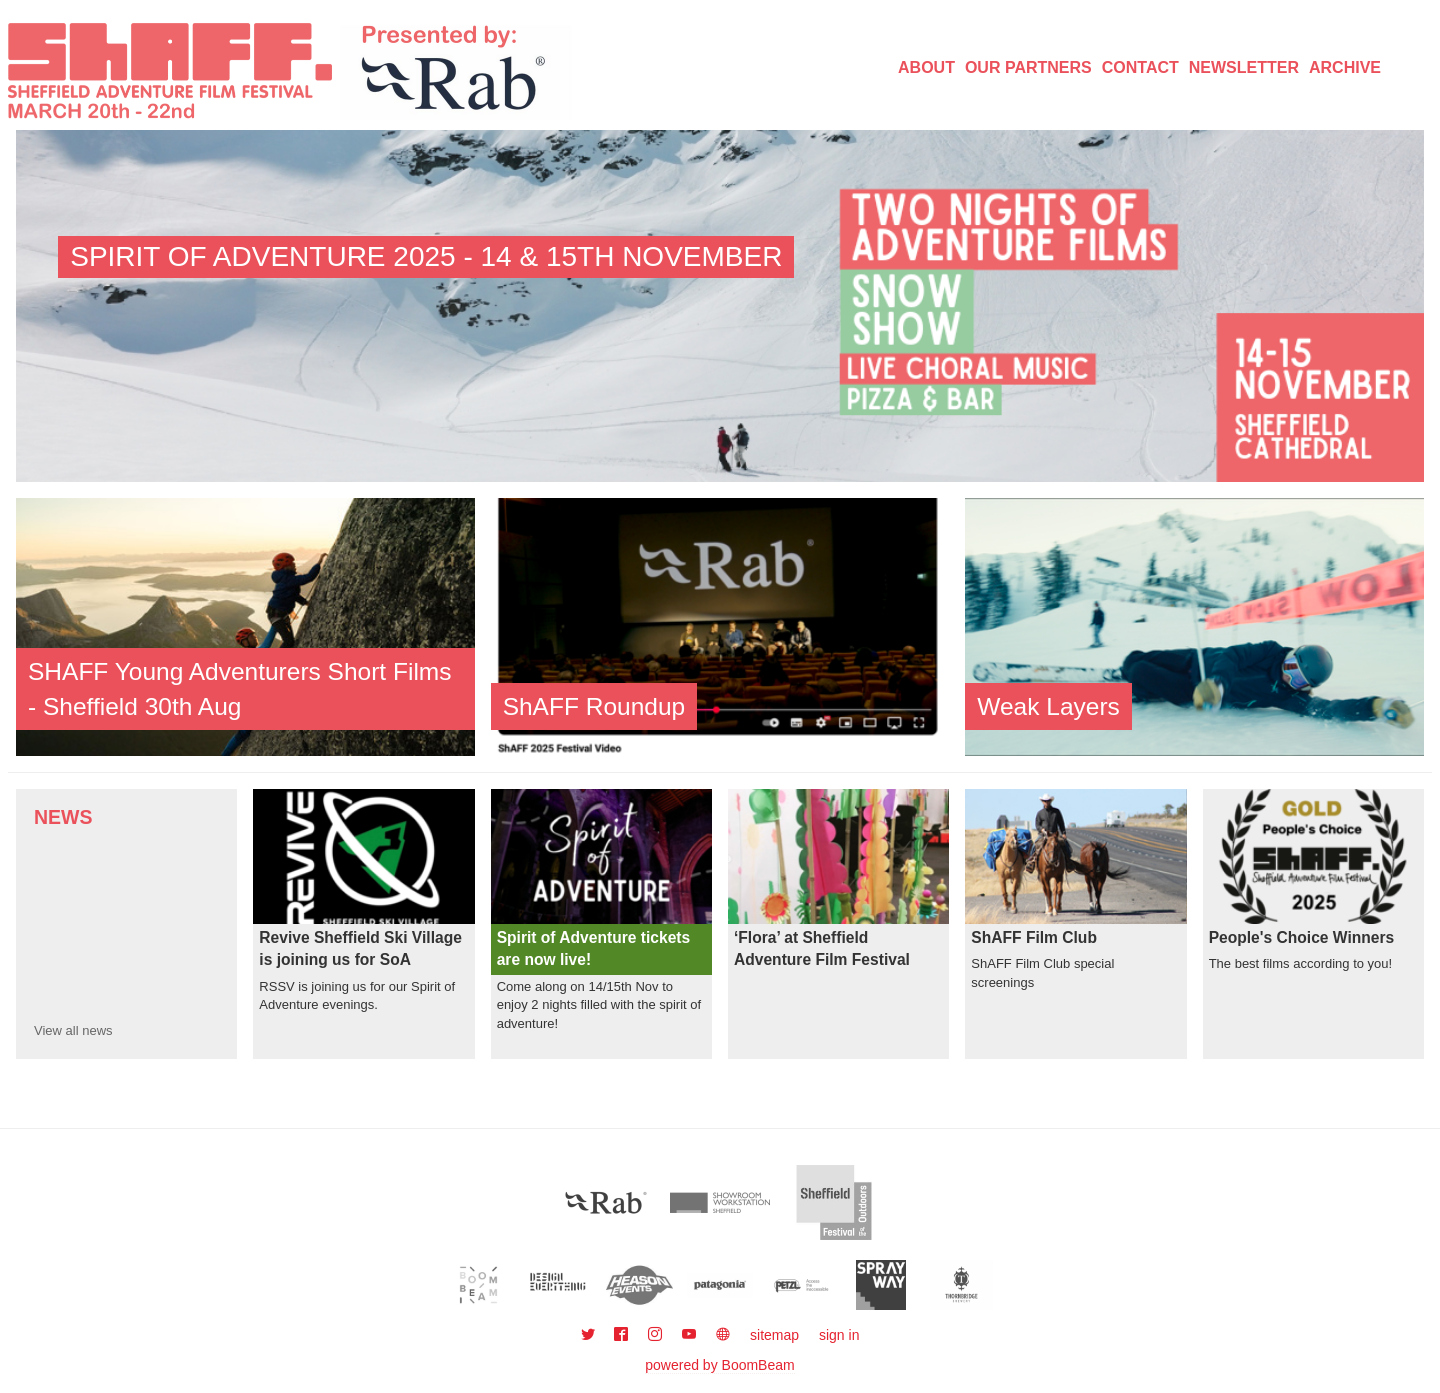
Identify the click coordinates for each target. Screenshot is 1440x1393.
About (926, 67)
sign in (839, 1335)
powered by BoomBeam (719, 1365)
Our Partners (1028, 67)
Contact (1140, 67)
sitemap (774, 1335)
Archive (1345, 67)
